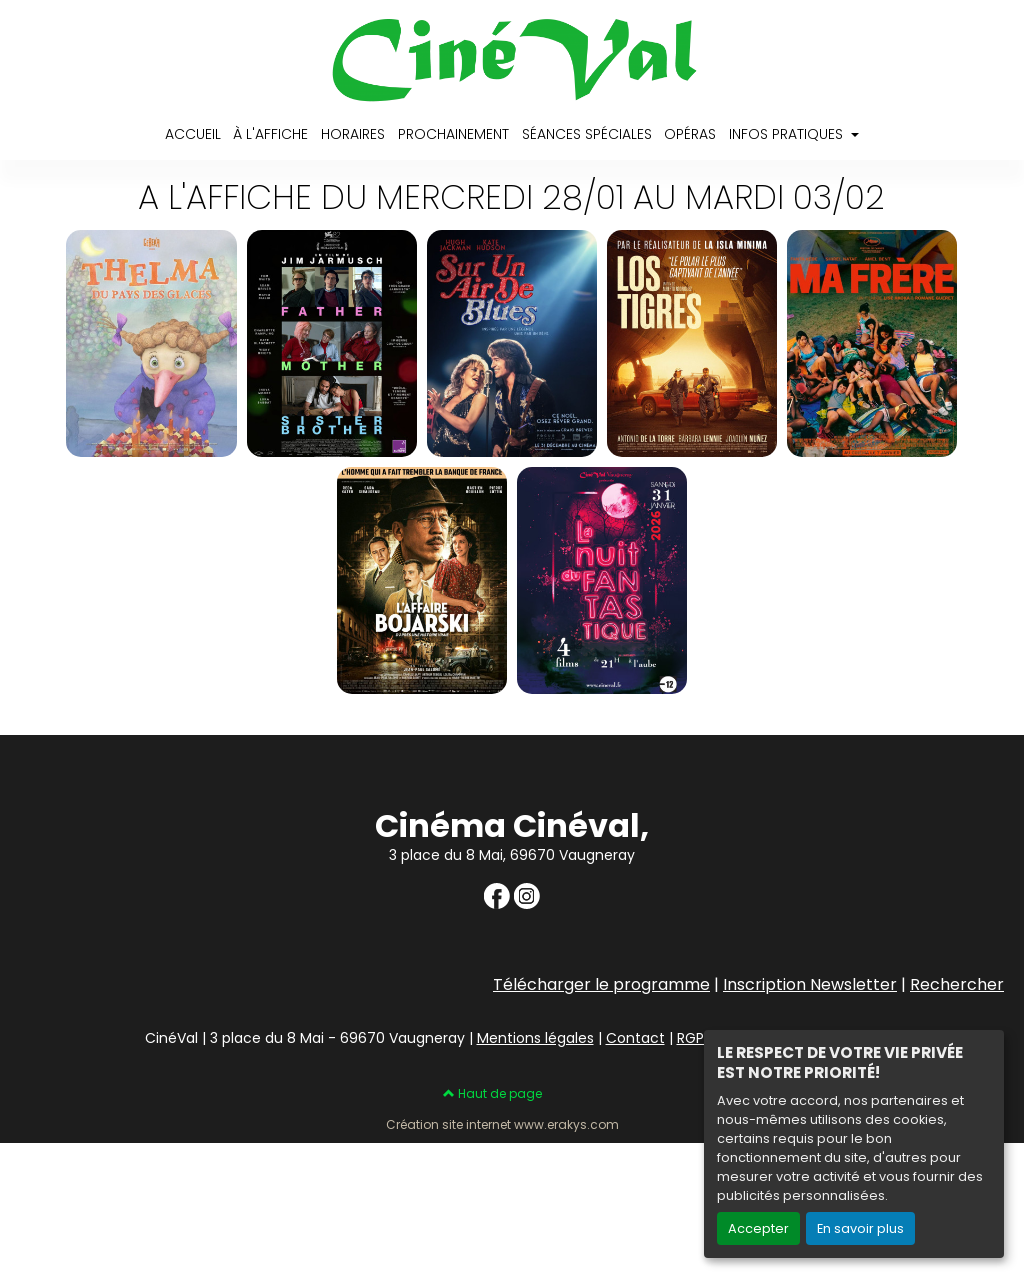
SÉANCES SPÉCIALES (587, 134)
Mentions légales (535, 1038)
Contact (635, 1038)
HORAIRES (353, 134)
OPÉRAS (690, 134)
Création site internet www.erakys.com (502, 1125)
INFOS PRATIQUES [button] (788, 134)
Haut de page (492, 1093)
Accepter (758, 1228)
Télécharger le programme (601, 984)
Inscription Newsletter (810, 984)
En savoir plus (860, 1228)
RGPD (695, 1038)
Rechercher (957, 984)
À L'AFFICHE (270, 134)
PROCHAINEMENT (453, 134)
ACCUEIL (193, 134)
